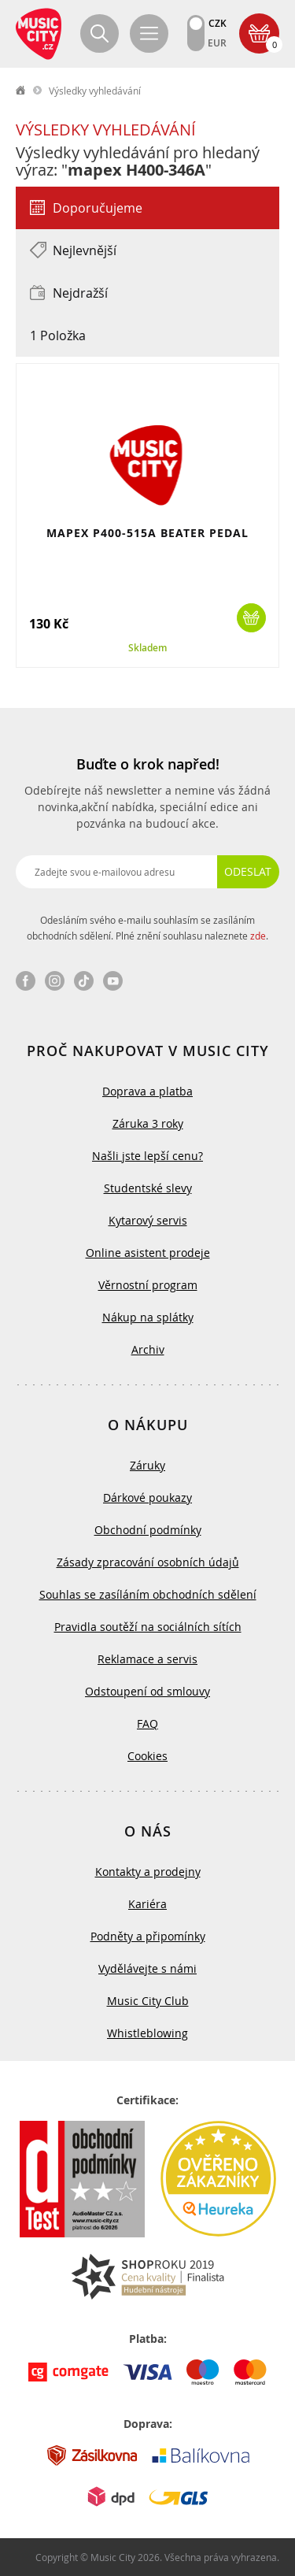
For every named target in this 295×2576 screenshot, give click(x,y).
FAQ (147, 1723)
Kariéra (147, 1903)
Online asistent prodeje (148, 1252)
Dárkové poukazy (147, 1497)
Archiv (147, 1349)
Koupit (251, 617)
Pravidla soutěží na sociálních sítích (148, 1626)
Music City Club (148, 2000)
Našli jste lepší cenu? (147, 1155)
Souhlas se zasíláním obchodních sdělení (147, 1594)
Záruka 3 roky (147, 1123)
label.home (21, 90)
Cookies (147, 1755)
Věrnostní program (147, 1284)
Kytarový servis (148, 1220)
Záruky (147, 1465)
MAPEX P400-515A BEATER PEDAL (147, 532)
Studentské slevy (148, 1188)
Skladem (147, 648)
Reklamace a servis (147, 1658)
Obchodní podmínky (147, 1529)
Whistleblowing (147, 2033)
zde (258, 935)
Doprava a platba (147, 1091)
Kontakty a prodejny (148, 1871)
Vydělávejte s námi (147, 1968)
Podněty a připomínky (147, 1936)
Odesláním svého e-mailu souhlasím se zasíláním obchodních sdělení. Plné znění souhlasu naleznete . (147, 928)
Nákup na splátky (148, 1317)
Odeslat (247, 871)
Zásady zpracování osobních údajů (148, 1562)
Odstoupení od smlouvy (147, 1691)
